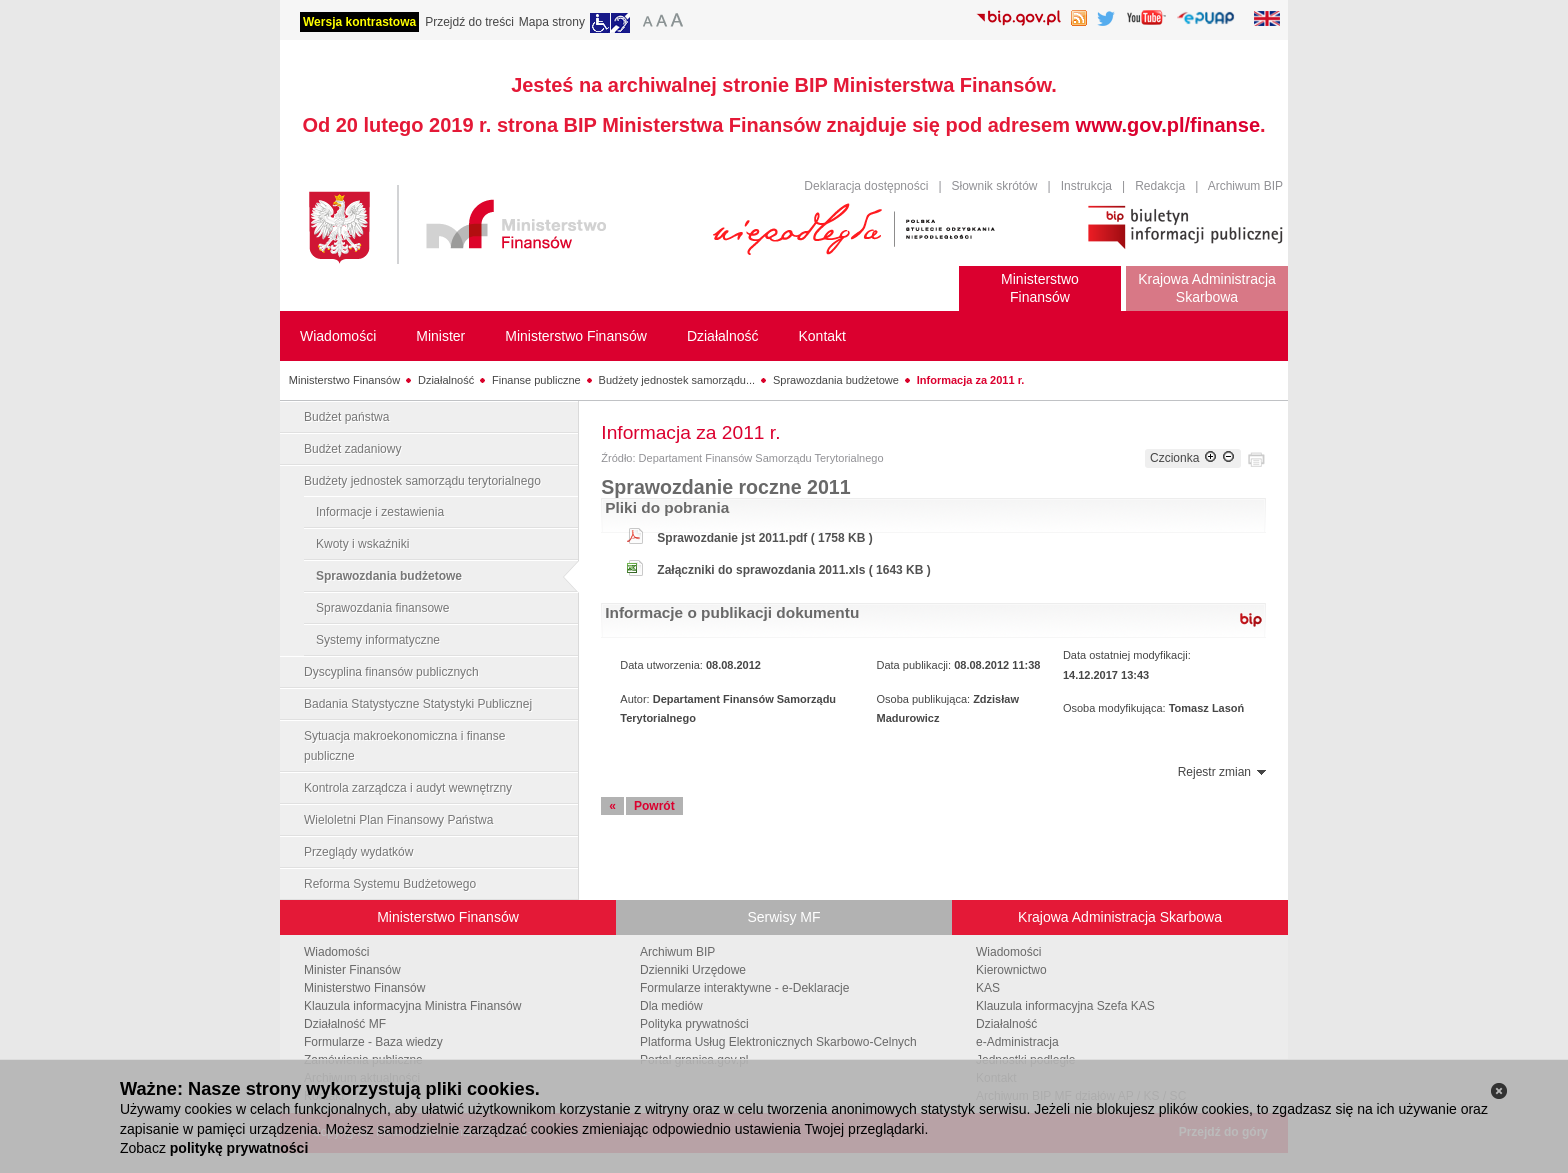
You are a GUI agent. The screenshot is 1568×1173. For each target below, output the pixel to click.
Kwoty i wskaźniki (362, 544)
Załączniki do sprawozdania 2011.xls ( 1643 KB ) (793, 570)
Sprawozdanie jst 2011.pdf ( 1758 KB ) (764, 538)
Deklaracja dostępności (866, 186)
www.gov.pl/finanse (1168, 125)
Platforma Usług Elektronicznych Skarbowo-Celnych (778, 1042)
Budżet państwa (346, 417)
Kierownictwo (1011, 970)
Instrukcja (1086, 186)
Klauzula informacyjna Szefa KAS (1065, 1006)
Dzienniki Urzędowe (693, 970)
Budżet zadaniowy (352, 449)
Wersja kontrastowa (359, 22)
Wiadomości (336, 952)
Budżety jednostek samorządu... (677, 380)
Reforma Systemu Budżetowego (390, 884)
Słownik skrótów (995, 186)
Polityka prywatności (694, 1024)
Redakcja (1160, 186)
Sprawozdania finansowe (382, 608)
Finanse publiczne (536, 380)
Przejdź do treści (469, 22)
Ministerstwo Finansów (344, 380)
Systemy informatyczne (378, 640)
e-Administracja (1017, 1042)
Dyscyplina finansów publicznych (391, 672)
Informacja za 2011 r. (971, 380)
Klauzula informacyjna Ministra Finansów (412, 1006)
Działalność (446, 380)
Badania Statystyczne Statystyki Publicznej (418, 704)
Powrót (654, 806)
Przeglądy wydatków (358, 852)
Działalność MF (345, 1024)
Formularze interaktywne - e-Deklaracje (744, 988)
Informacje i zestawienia (380, 512)
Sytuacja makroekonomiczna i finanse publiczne (404, 746)
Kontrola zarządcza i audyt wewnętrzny (408, 788)
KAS (988, 988)
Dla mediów (671, 1006)
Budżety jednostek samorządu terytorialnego (422, 481)
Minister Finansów (352, 970)
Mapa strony (552, 22)
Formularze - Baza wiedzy (373, 1042)
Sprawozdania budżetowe (836, 380)
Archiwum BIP (1245, 186)
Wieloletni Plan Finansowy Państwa (398, 820)
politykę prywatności (239, 1148)
